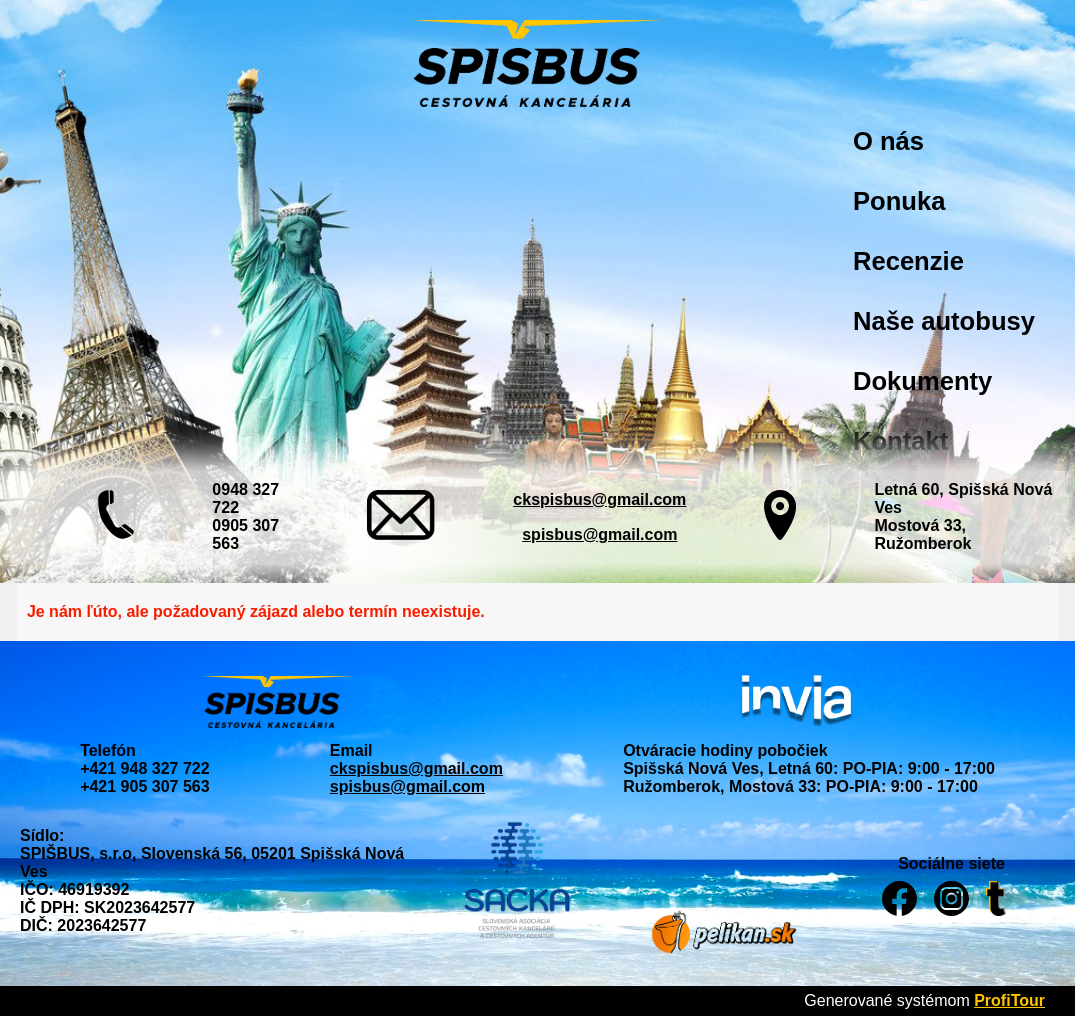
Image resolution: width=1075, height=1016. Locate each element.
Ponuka (899, 201)
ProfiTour (1009, 1000)
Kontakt (900, 441)
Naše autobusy (944, 321)
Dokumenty (922, 381)
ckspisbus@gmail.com (599, 499)
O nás (888, 141)
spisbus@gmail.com (599, 534)
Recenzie (908, 261)
